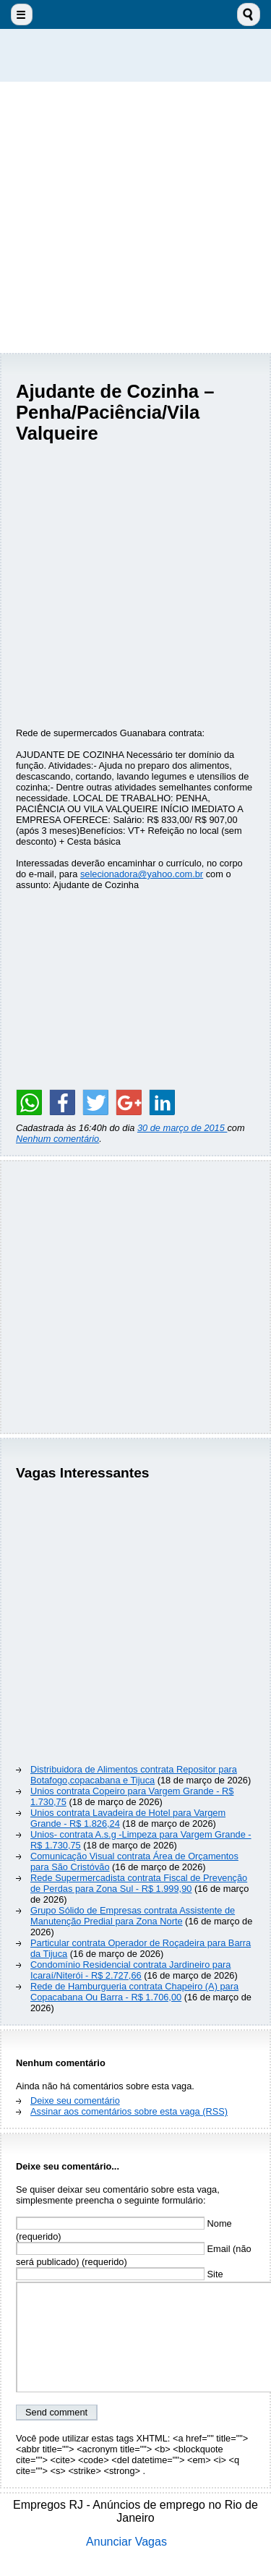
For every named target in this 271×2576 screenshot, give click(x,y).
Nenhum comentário (57, 1138)
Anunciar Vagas (126, 2542)
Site (119, 2274)
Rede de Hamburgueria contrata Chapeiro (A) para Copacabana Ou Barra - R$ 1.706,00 (134, 1992)
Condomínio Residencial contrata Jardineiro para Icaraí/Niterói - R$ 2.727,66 (130, 1970)
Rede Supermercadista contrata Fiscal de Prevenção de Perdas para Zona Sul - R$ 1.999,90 (138, 1883)
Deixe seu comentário (75, 2100)
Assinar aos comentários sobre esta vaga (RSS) (129, 2111)
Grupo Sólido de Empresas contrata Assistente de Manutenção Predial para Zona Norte (132, 1916)
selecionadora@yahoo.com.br (141, 874)
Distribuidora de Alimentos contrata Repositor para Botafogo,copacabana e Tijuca (133, 1775)
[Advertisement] (135, 217)
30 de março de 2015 (182, 1127)
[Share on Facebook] (62, 1102)
